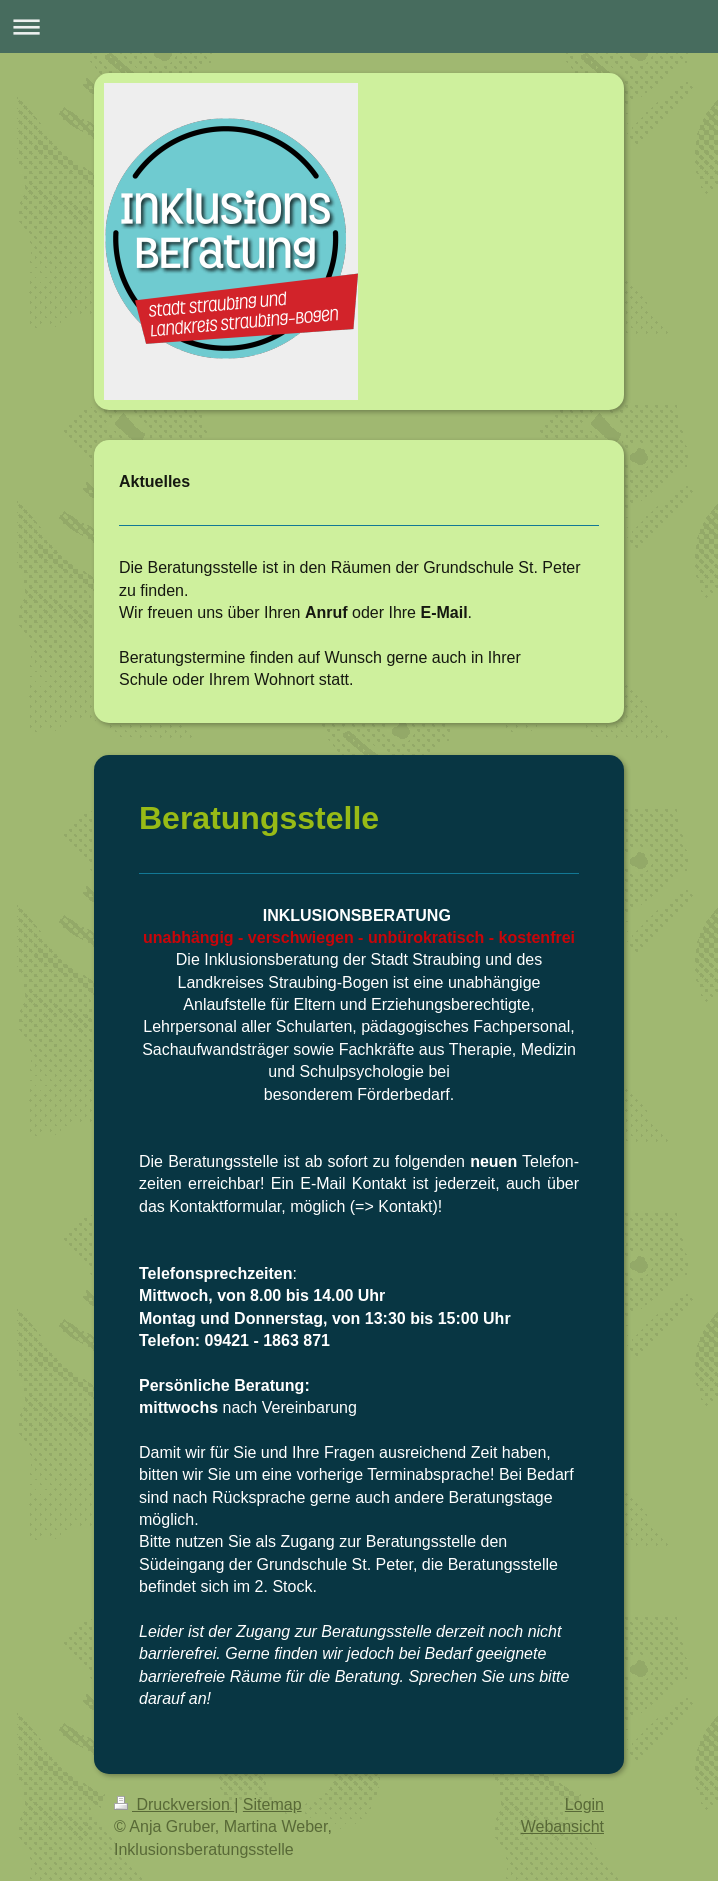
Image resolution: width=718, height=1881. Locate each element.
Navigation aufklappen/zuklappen (359, 26)
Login (584, 1804)
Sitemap (272, 1804)
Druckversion (174, 1804)
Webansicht (562, 1826)
